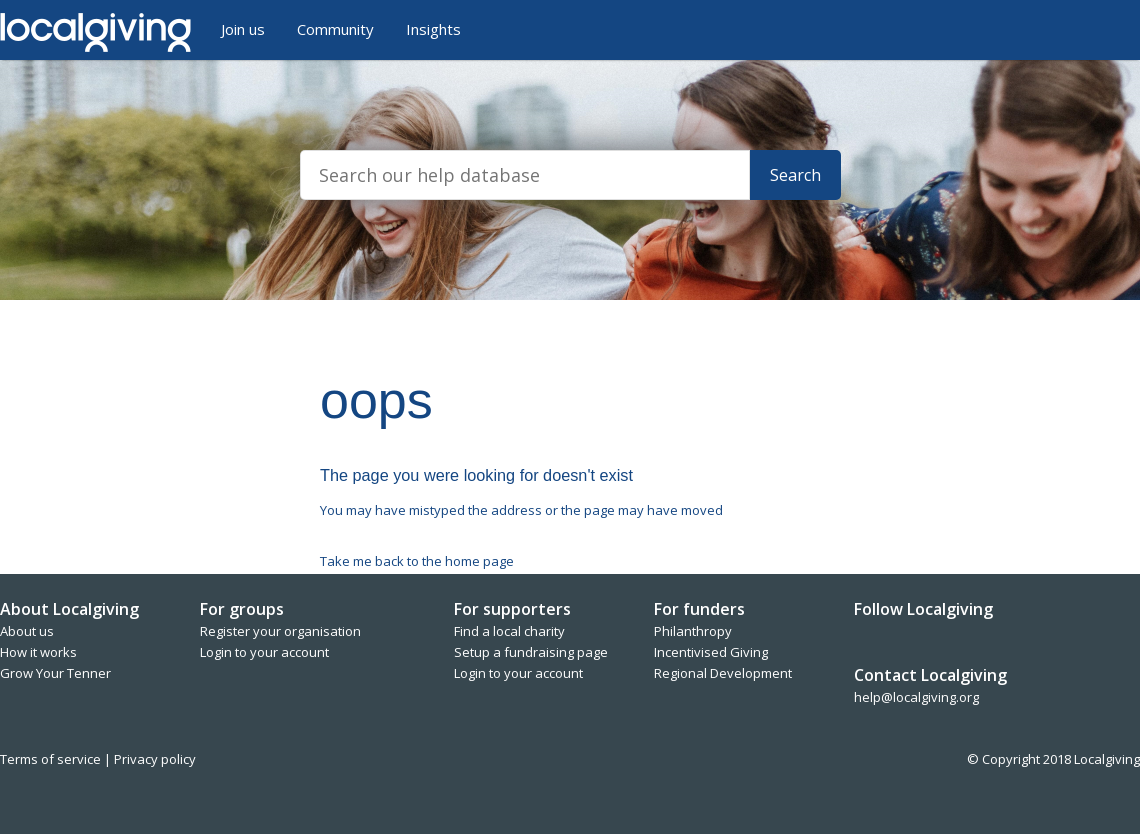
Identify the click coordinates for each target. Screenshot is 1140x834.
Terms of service (52, 759)
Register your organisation (280, 631)
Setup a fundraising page (531, 652)
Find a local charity (509, 631)
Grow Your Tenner (55, 673)
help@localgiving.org (916, 697)
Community (335, 29)
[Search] (525, 175)
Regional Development (723, 673)
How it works (38, 652)
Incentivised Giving (711, 652)
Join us (243, 29)
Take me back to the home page (417, 561)
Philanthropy (693, 631)
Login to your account (264, 652)
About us (27, 631)
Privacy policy (155, 759)
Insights (433, 29)
